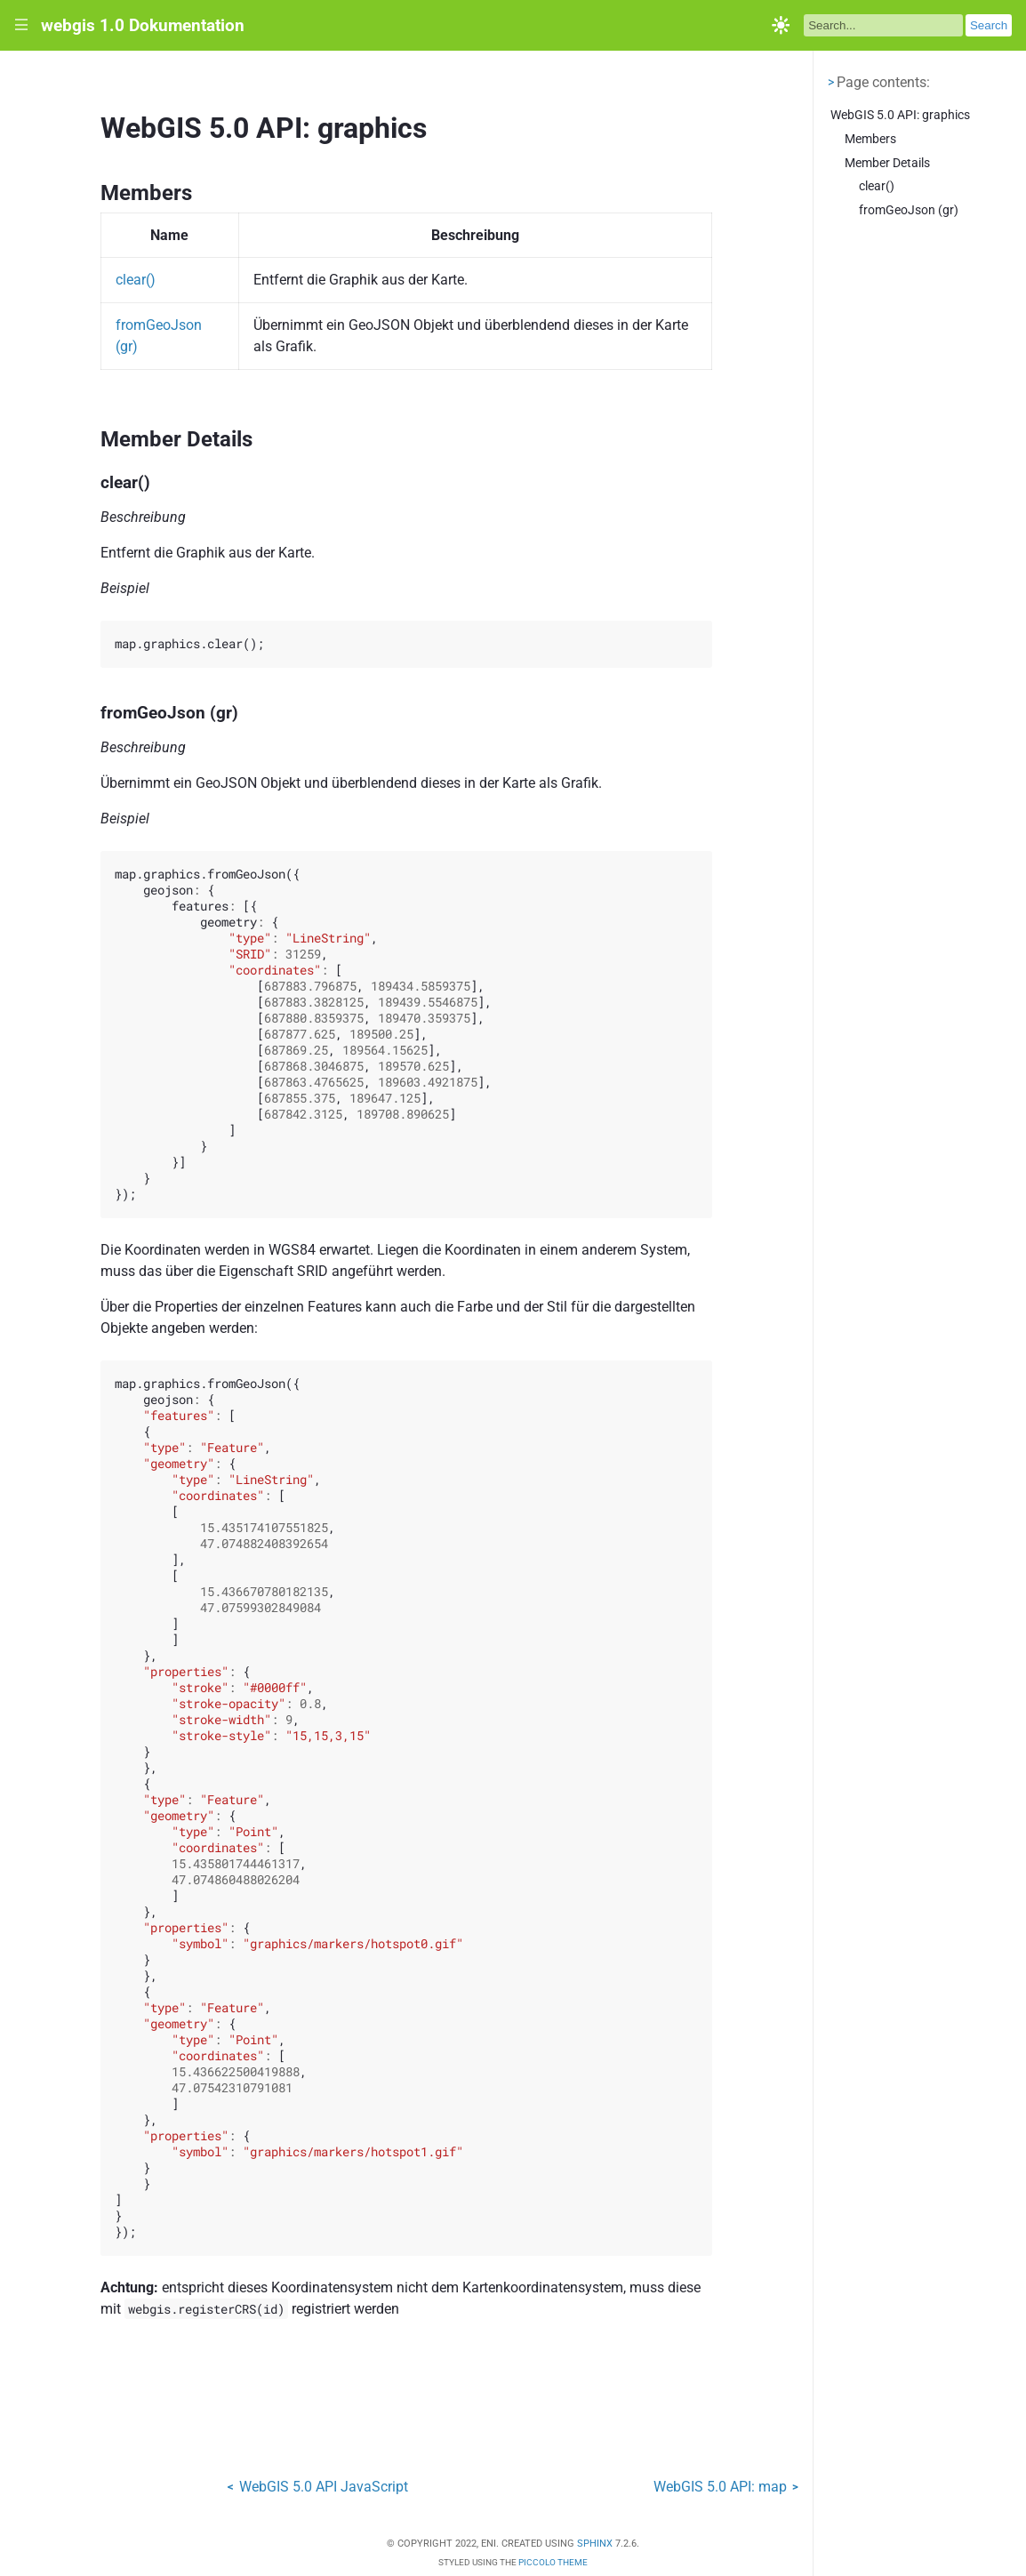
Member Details (887, 163)
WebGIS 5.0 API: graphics (900, 115)
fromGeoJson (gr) (908, 210)
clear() (876, 186)
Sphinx (595, 2543)
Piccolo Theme (553, 2562)
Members (870, 139)
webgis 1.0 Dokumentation (142, 25)
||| (21, 25)
